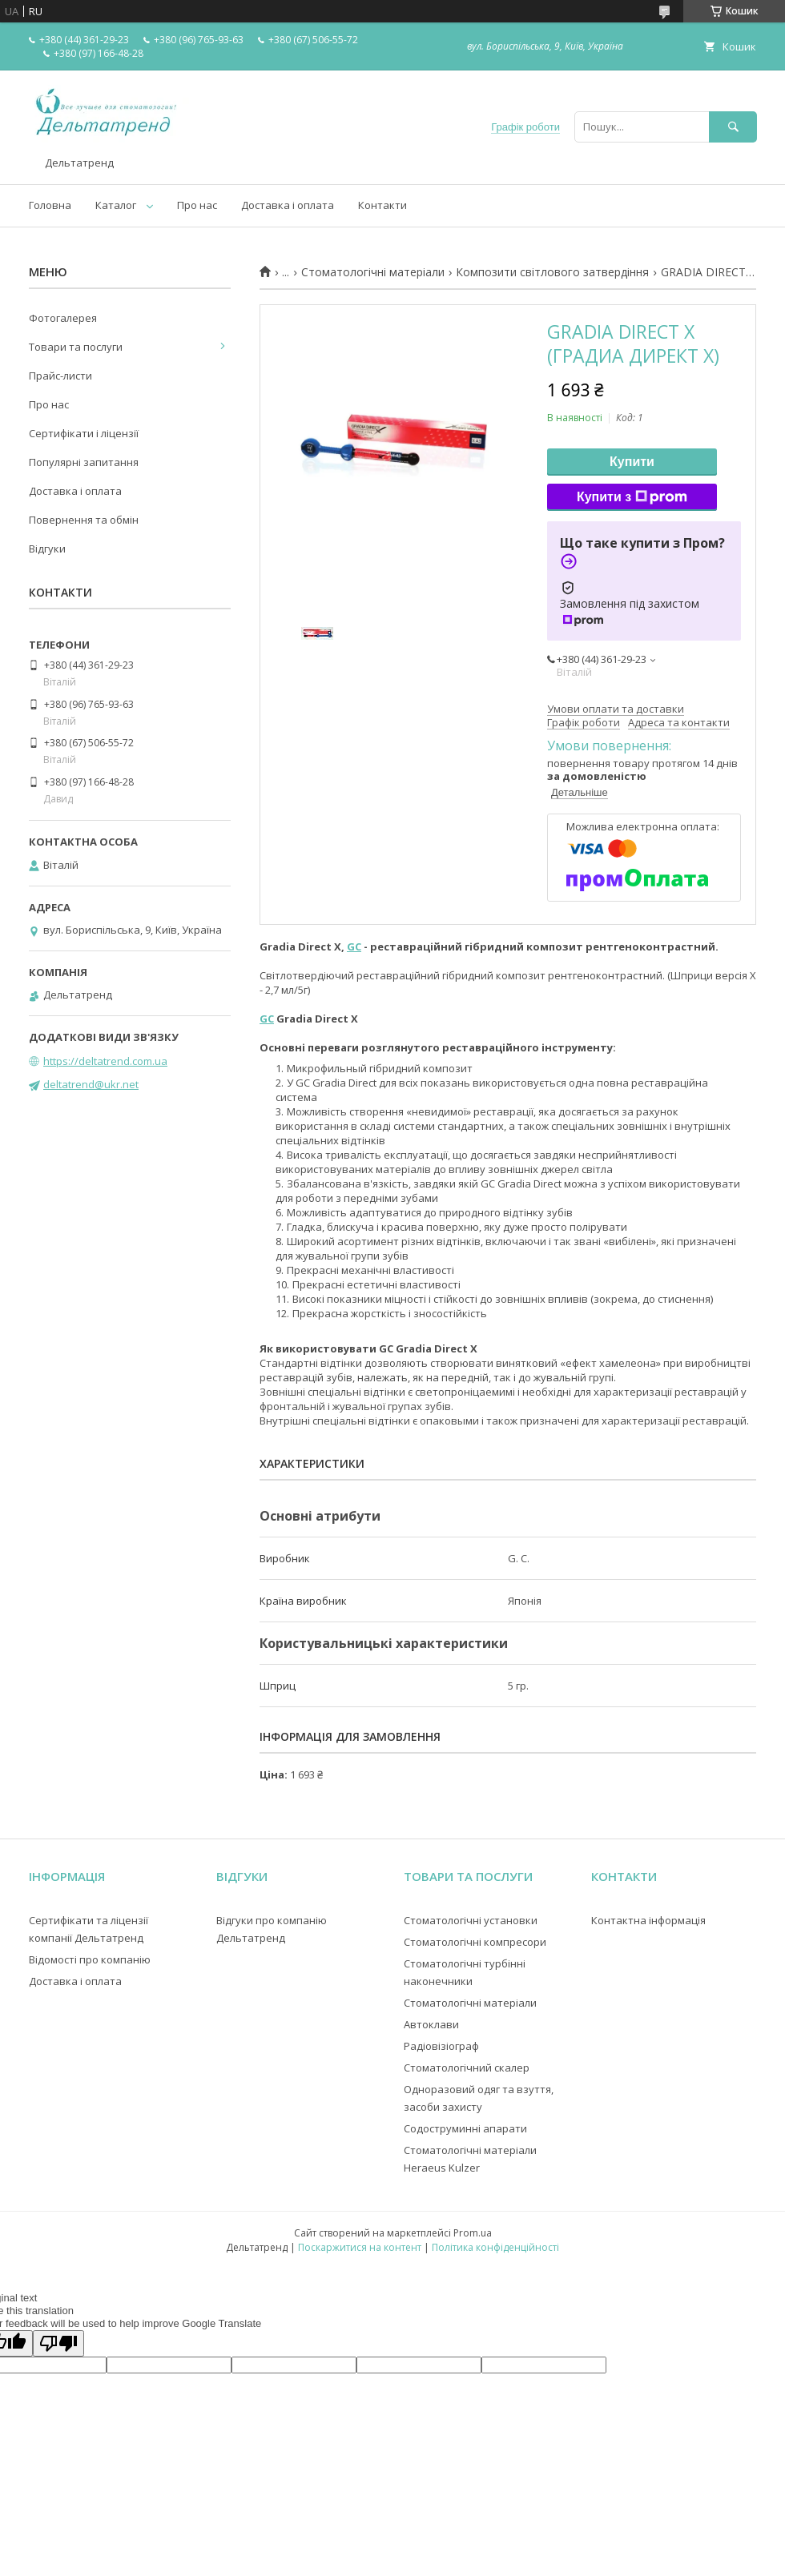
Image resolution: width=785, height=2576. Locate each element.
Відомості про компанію (90, 1959)
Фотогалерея (63, 318)
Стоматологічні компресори (475, 1942)
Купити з (632, 497)
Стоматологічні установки (470, 1920)
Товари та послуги (76, 347)
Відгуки (47, 548)
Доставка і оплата (287, 205)
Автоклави (431, 2024)
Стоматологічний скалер (466, 2067)
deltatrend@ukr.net (91, 1084)
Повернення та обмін (84, 519)
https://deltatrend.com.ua (105, 1061)
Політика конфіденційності (495, 2247)
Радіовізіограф (441, 2046)
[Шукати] (733, 127)
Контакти (382, 205)
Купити (632, 461)
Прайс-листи (60, 375)
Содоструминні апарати (465, 2128)
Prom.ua (472, 2233)
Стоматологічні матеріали (373, 272)
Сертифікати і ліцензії (84, 433)
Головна (50, 205)
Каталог (115, 205)
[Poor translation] (58, 2343)
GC (354, 946)
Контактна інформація (648, 1920)
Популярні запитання (84, 462)
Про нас (197, 205)
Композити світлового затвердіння (552, 272)
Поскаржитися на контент (359, 2247)
